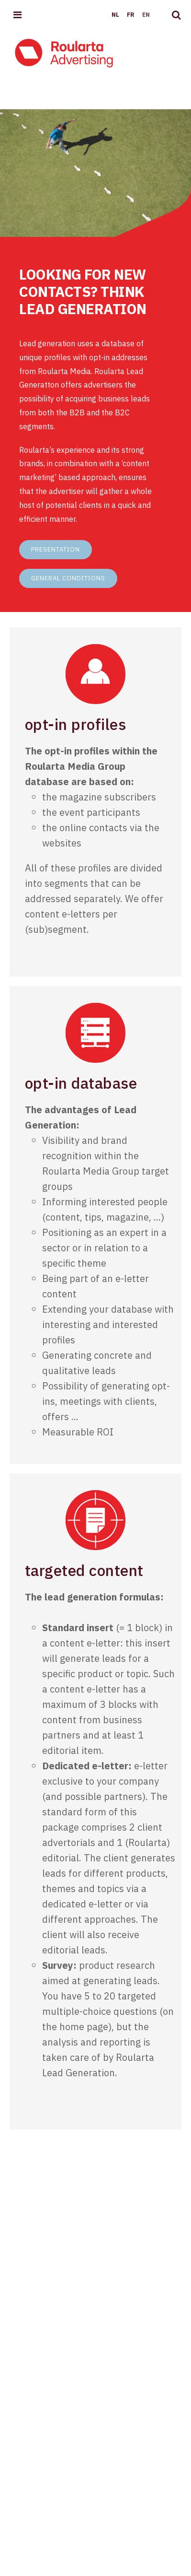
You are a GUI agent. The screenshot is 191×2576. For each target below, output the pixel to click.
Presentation (55, 549)
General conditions (68, 578)
